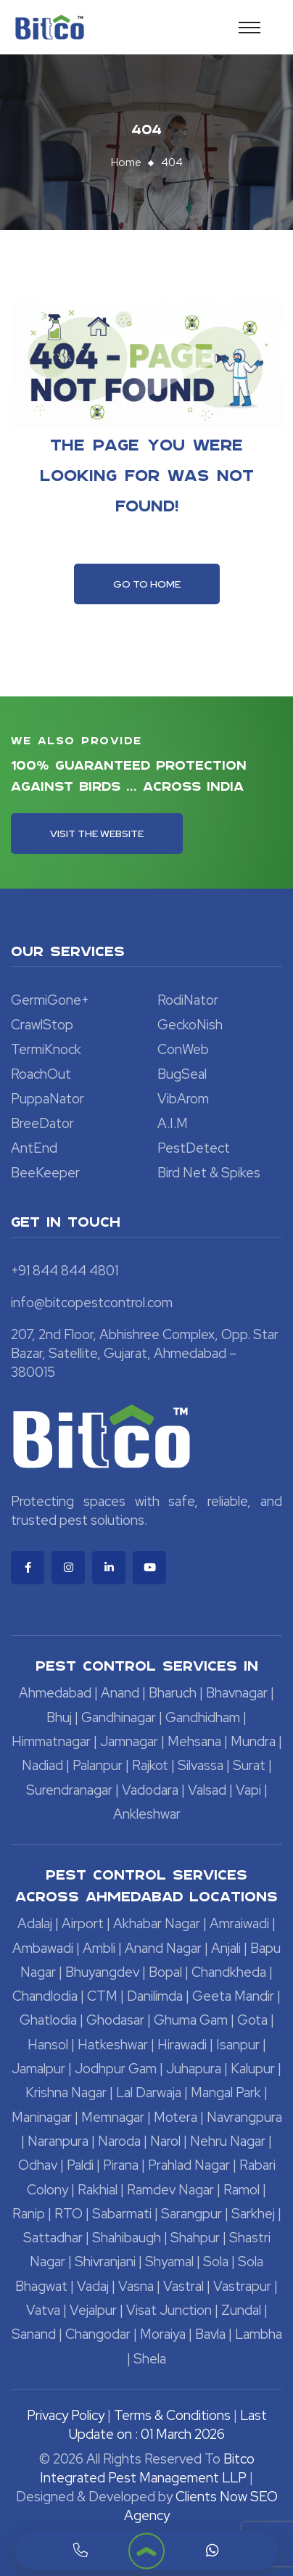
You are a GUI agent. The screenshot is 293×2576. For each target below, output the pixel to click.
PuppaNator (47, 1099)
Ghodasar (115, 2020)
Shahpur (195, 2238)
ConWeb (183, 1049)
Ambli (99, 1948)
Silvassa (200, 1765)
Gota (252, 2020)
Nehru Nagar (227, 2141)
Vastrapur (242, 2286)
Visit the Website (97, 833)
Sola (215, 2261)
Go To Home (147, 583)
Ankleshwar (147, 1814)
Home (126, 162)
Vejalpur (93, 2310)
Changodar (98, 2334)
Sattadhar (53, 2238)
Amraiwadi (239, 1923)
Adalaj (34, 1923)
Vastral (183, 2286)
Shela (149, 2359)
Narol (165, 2141)
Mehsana (194, 1741)
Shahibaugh (126, 2238)
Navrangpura (244, 2117)
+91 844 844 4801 (64, 1271)
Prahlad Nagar (189, 2165)
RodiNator (187, 1000)
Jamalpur (38, 2068)
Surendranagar (69, 1790)
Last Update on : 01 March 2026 (168, 2424)
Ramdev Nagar (170, 2190)
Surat (249, 1765)
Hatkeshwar (113, 2045)
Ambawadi (42, 1948)
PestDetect (193, 1148)
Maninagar (42, 2117)
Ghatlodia (48, 2020)
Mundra (253, 1741)
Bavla (210, 2334)
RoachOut (41, 1074)
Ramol (241, 2190)
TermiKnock (46, 1049)
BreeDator (42, 1123)
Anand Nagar (163, 1948)
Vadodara (150, 1790)
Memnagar (112, 2117)
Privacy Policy (65, 2415)
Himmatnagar (51, 1741)
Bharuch (173, 1693)
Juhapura (193, 2068)
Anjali (226, 1948)
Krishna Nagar (66, 2092)
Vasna (136, 2286)
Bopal (165, 1972)
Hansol (48, 2045)
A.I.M (172, 1123)
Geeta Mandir (233, 1996)
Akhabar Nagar (156, 1923)
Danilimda (155, 1996)
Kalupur (253, 2068)
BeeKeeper (45, 1173)
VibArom (183, 1099)
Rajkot (150, 1765)
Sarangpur (191, 2214)
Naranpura (58, 2141)
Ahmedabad (55, 1693)
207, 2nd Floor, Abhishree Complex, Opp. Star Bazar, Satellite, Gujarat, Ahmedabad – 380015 (144, 1353)
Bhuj (59, 1717)
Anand (120, 1693)
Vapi (248, 1790)
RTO (68, 2214)
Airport (83, 1923)
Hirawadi (182, 2045)
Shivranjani (105, 2261)
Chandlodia (45, 1996)
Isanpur (238, 2045)
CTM (102, 1996)
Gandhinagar (118, 1717)
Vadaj (93, 2286)
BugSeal (182, 1074)
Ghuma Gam (191, 2020)
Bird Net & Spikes (208, 1173)
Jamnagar (129, 1741)
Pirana (121, 2165)
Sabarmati (122, 2214)
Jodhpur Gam (116, 2068)
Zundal (241, 2310)
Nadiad (42, 1765)
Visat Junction (169, 2310)
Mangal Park (226, 2092)
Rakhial (97, 2190)
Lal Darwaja (148, 2092)
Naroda (119, 2141)
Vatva (43, 2310)
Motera (175, 2117)
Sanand (34, 2334)
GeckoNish (190, 1025)
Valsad (207, 1790)
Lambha (258, 2334)
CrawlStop (42, 1025)
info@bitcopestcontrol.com (92, 1302)
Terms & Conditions (172, 2415)
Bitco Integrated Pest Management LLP (147, 2468)
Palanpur (98, 1765)
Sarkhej (253, 2214)
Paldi (80, 2165)
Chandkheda (228, 1972)
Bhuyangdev (102, 1972)
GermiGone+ (50, 1000)
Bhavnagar (237, 1693)
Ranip (28, 2214)
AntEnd (34, 1148)
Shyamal (169, 2261)
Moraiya (163, 2334)
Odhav (37, 2165)
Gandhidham (202, 1717)
